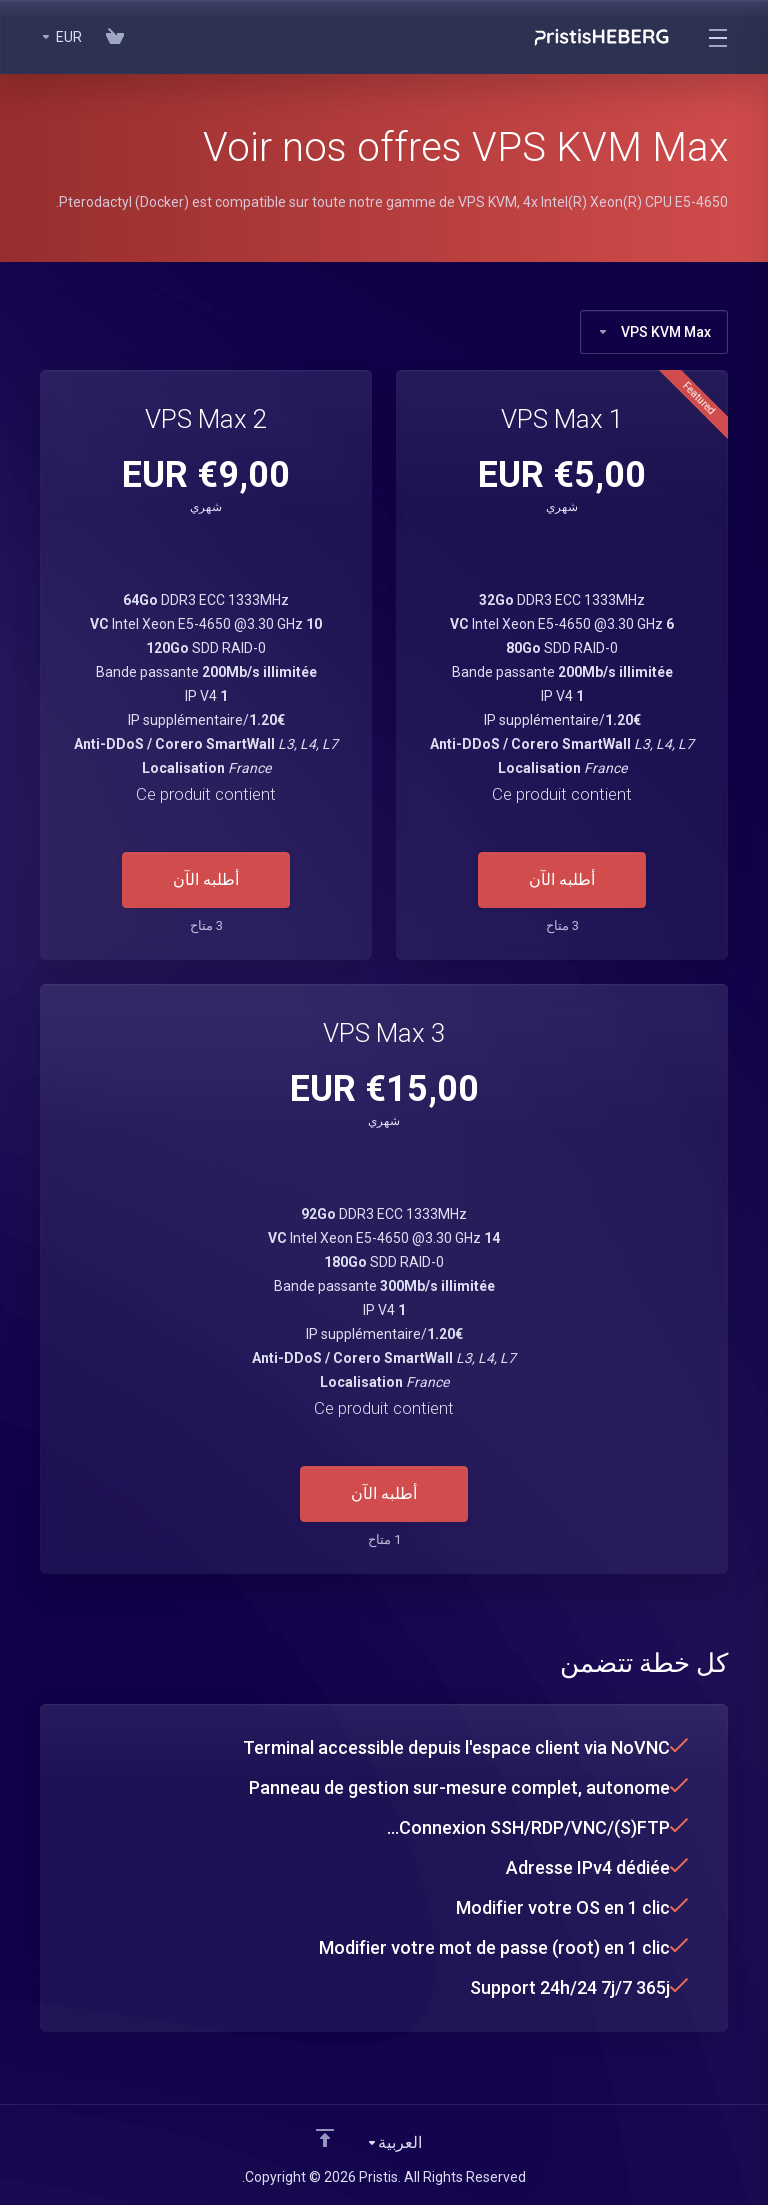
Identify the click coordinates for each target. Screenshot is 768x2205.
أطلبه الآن (562, 880)
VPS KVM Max (654, 332)
